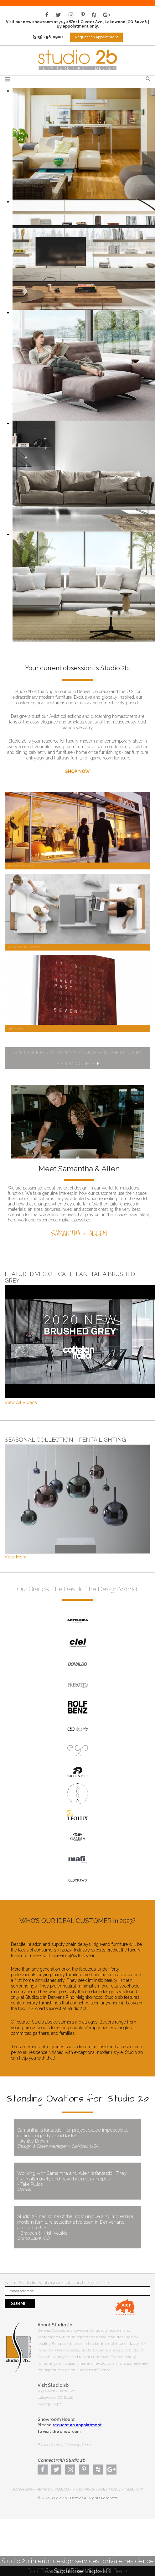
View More (16, 1556)
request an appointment (77, 2425)
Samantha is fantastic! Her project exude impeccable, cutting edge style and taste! (77, 2137)
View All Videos (21, 1402)
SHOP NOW (77, 771)
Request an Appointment (96, 37)
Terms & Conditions (52, 2489)
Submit (19, 2303)
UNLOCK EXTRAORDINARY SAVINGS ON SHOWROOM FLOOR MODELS (78, 1058)
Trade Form (133, 2489)
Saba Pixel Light (77, 2571)
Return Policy (109, 2489)
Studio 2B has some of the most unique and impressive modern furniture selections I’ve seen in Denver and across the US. (77, 2227)
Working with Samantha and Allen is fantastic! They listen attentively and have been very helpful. (77, 2181)
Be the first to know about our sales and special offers (57, 2282)
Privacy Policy (83, 2489)
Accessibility (22, 2489)
